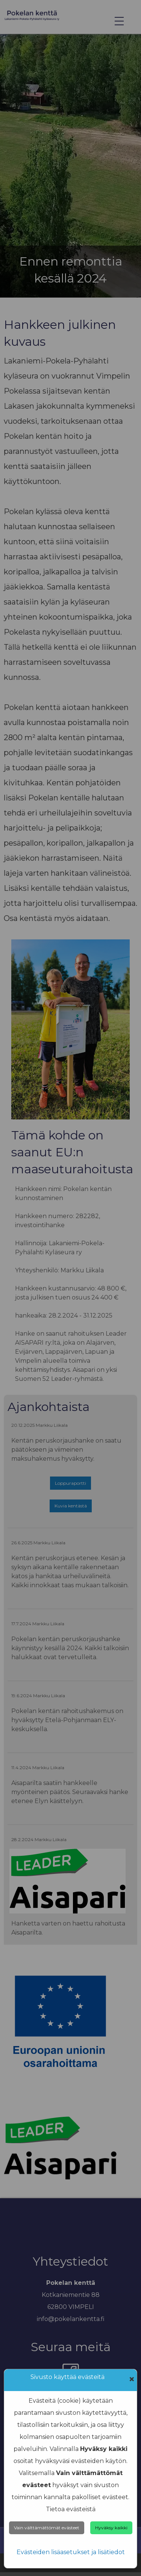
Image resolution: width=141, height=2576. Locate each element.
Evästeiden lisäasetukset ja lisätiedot (71, 2552)
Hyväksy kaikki (111, 2527)
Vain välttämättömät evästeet (46, 2527)
